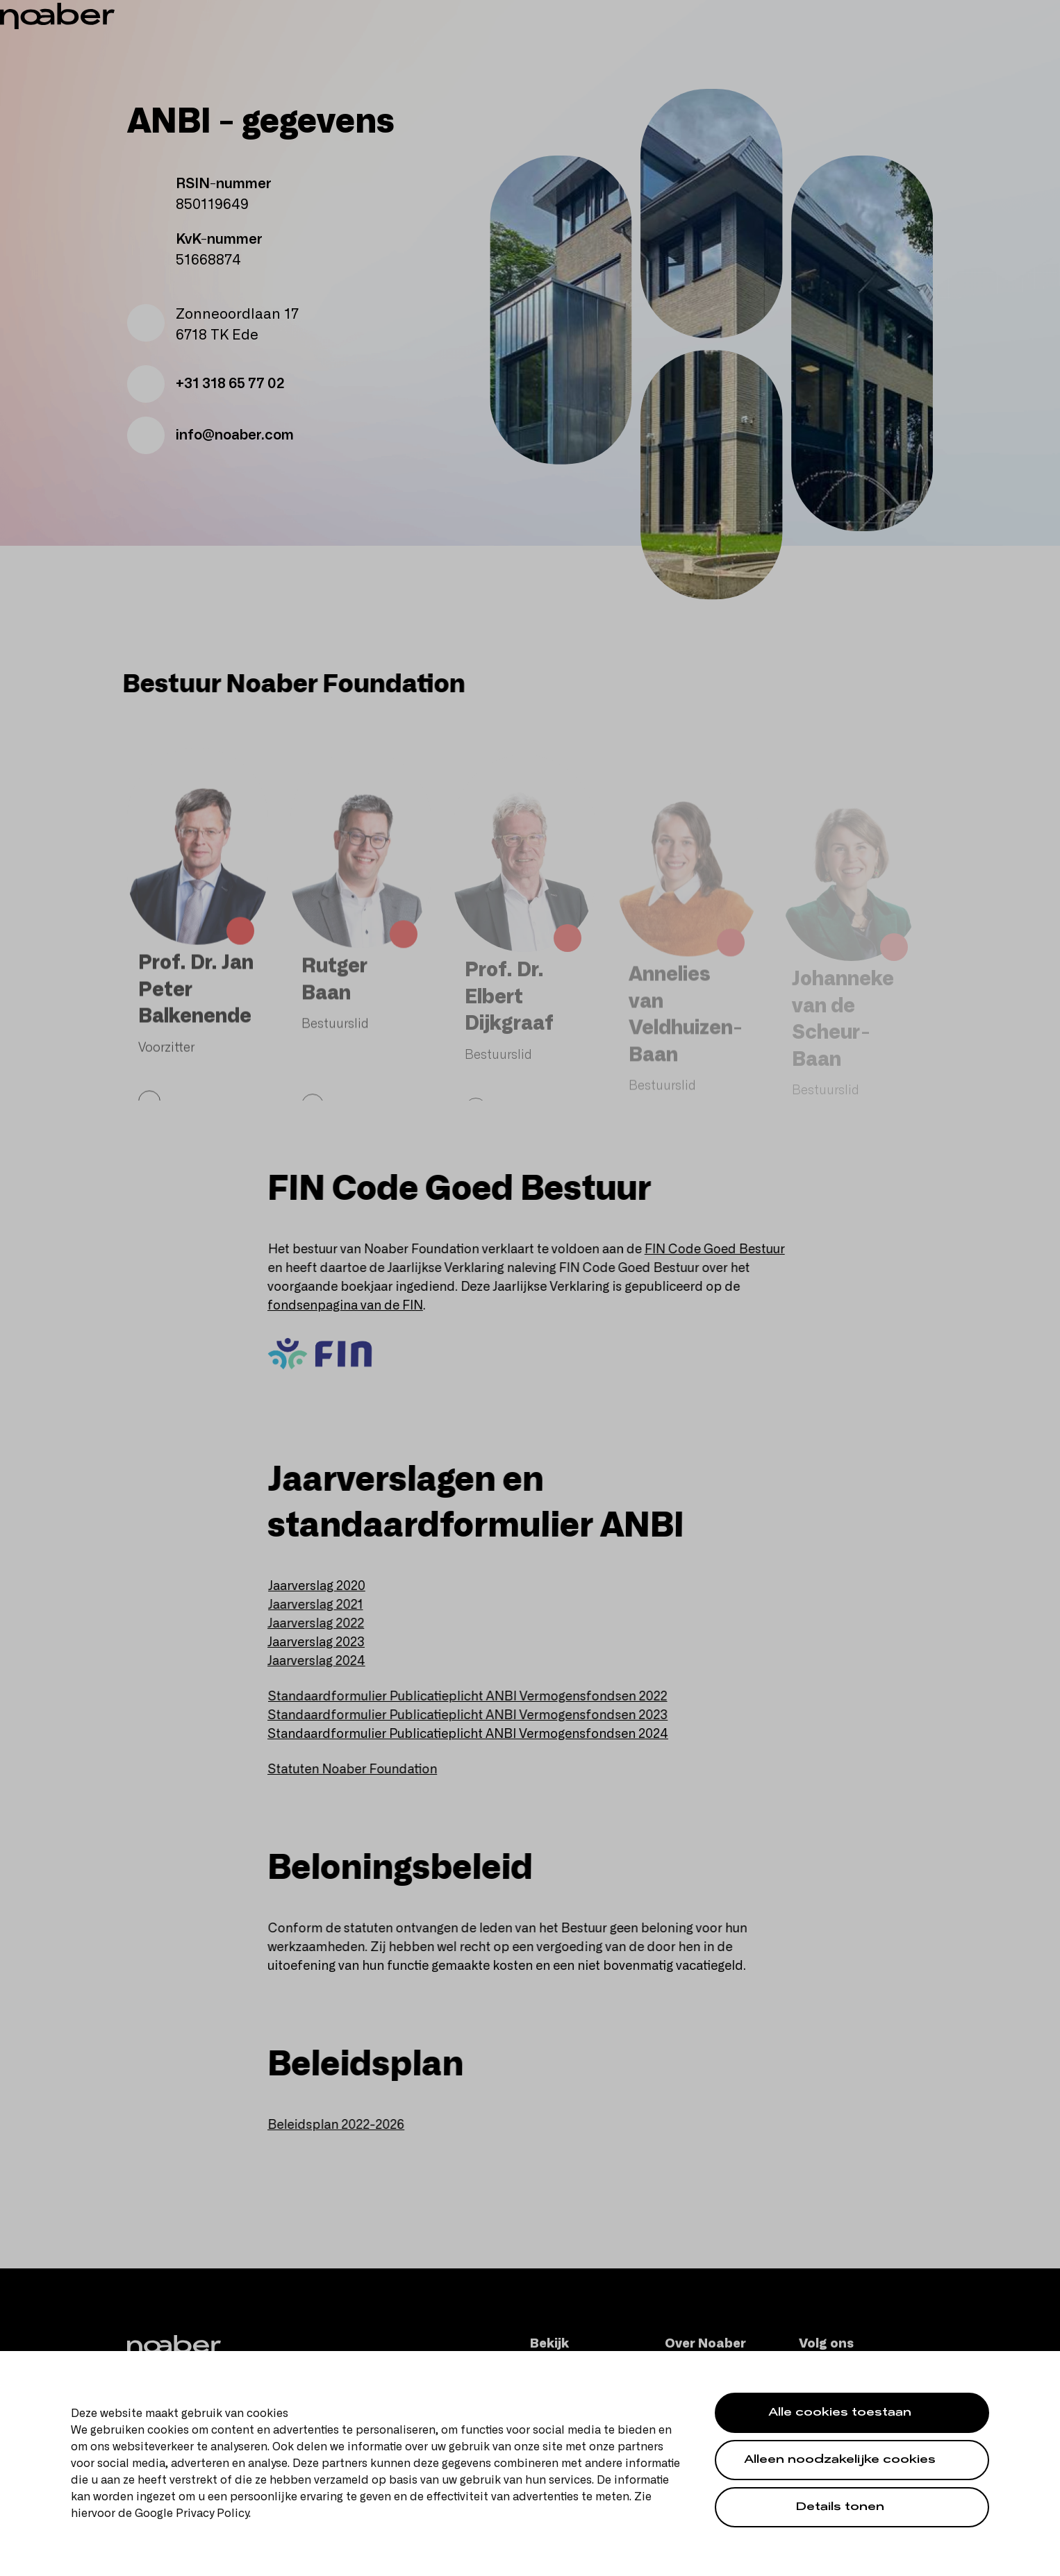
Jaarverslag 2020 (326, 1586)
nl (1013, 14)
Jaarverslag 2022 (324, 1624)
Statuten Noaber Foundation (361, 1770)
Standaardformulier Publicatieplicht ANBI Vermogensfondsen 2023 (476, 1715)
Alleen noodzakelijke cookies (840, 2461)
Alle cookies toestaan (839, 2414)
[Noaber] (122, 44)
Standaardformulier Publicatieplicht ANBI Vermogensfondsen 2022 (476, 1697)
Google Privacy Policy (192, 2513)
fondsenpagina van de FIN (353, 1306)
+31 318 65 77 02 (205, 384)
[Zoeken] (925, 44)
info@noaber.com (210, 435)
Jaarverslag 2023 (324, 1643)
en (1034, 14)
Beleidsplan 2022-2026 (344, 2125)
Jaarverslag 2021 (324, 1605)
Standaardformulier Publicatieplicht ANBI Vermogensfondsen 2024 (476, 1734)
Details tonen (840, 2508)
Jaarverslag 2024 (323, 1661)
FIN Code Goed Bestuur (723, 1250)
